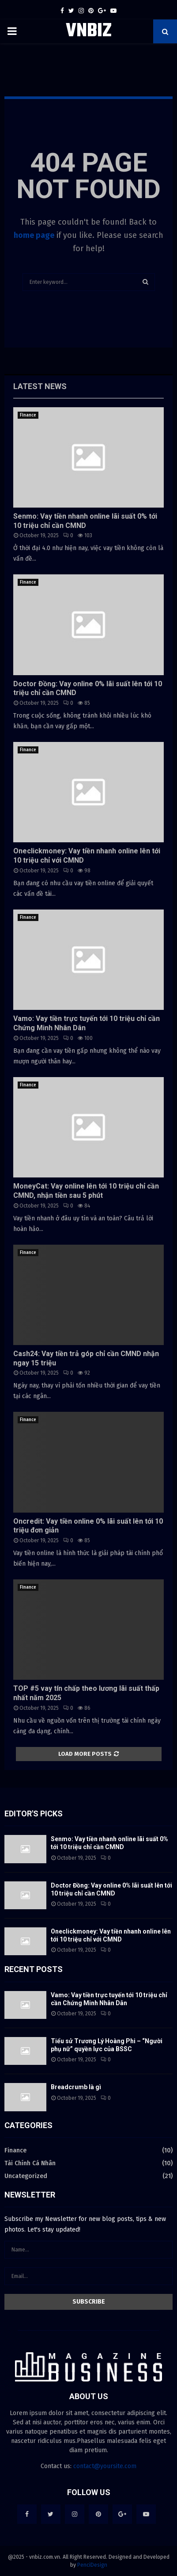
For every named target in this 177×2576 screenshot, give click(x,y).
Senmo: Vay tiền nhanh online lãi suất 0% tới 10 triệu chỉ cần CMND (85, 521)
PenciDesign (92, 2565)
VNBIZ (89, 31)
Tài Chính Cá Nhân (30, 2163)
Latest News (40, 386)
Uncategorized (25, 2176)
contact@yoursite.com (104, 2466)
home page (34, 235)
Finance (28, 415)
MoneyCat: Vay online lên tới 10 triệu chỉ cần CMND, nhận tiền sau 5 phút (86, 1191)
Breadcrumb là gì (76, 2087)
